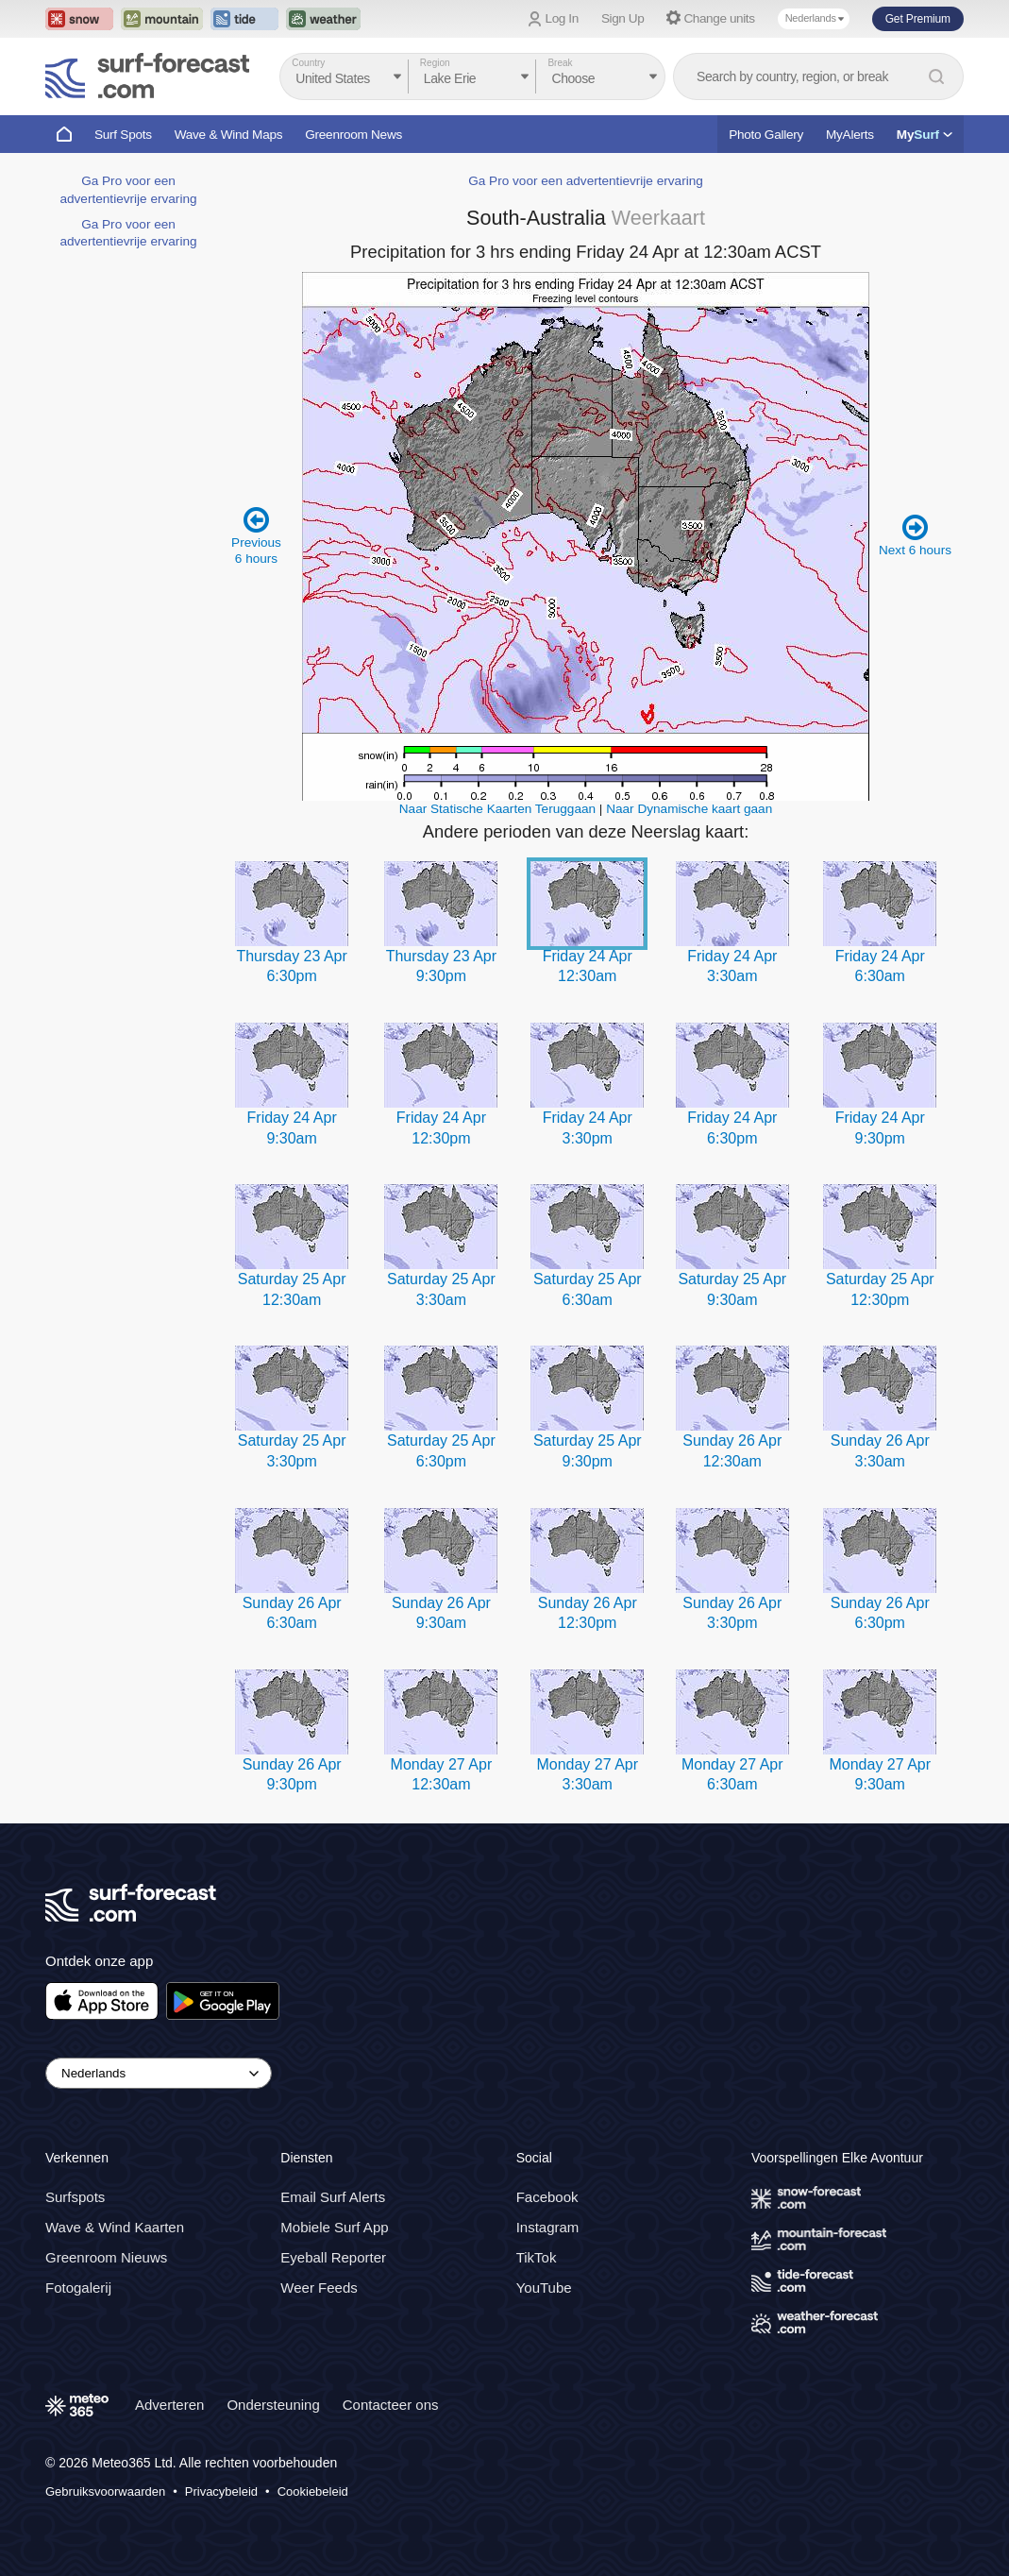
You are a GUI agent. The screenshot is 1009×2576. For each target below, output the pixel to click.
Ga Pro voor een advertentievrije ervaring (585, 181)
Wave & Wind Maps (229, 134)
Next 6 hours (915, 535)
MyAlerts (850, 134)
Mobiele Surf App (334, 2227)
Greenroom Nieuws (106, 2257)
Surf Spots (123, 134)
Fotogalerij (78, 2287)
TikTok (536, 2257)
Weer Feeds (318, 2287)
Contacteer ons (391, 2405)
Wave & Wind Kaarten (114, 2227)
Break (559, 63)
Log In (562, 18)
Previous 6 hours (256, 535)
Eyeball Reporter (333, 2257)
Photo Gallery (766, 134)
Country (308, 63)
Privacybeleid (221, 2491)
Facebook (547, 2197)
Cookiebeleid (312, 2491)
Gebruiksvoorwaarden (105, 2491)
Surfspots (75, 2197)
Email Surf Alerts (332, 2197)
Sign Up (623, 18)
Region (435, 63)
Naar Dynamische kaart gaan (689, 809)
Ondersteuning (273, 2405)
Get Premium (917, 18)
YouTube (544, 2287)
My (924, 135)
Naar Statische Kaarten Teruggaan (497, 809)
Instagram (548, 2227)
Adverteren (169, 2405)
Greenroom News (353, 134)
